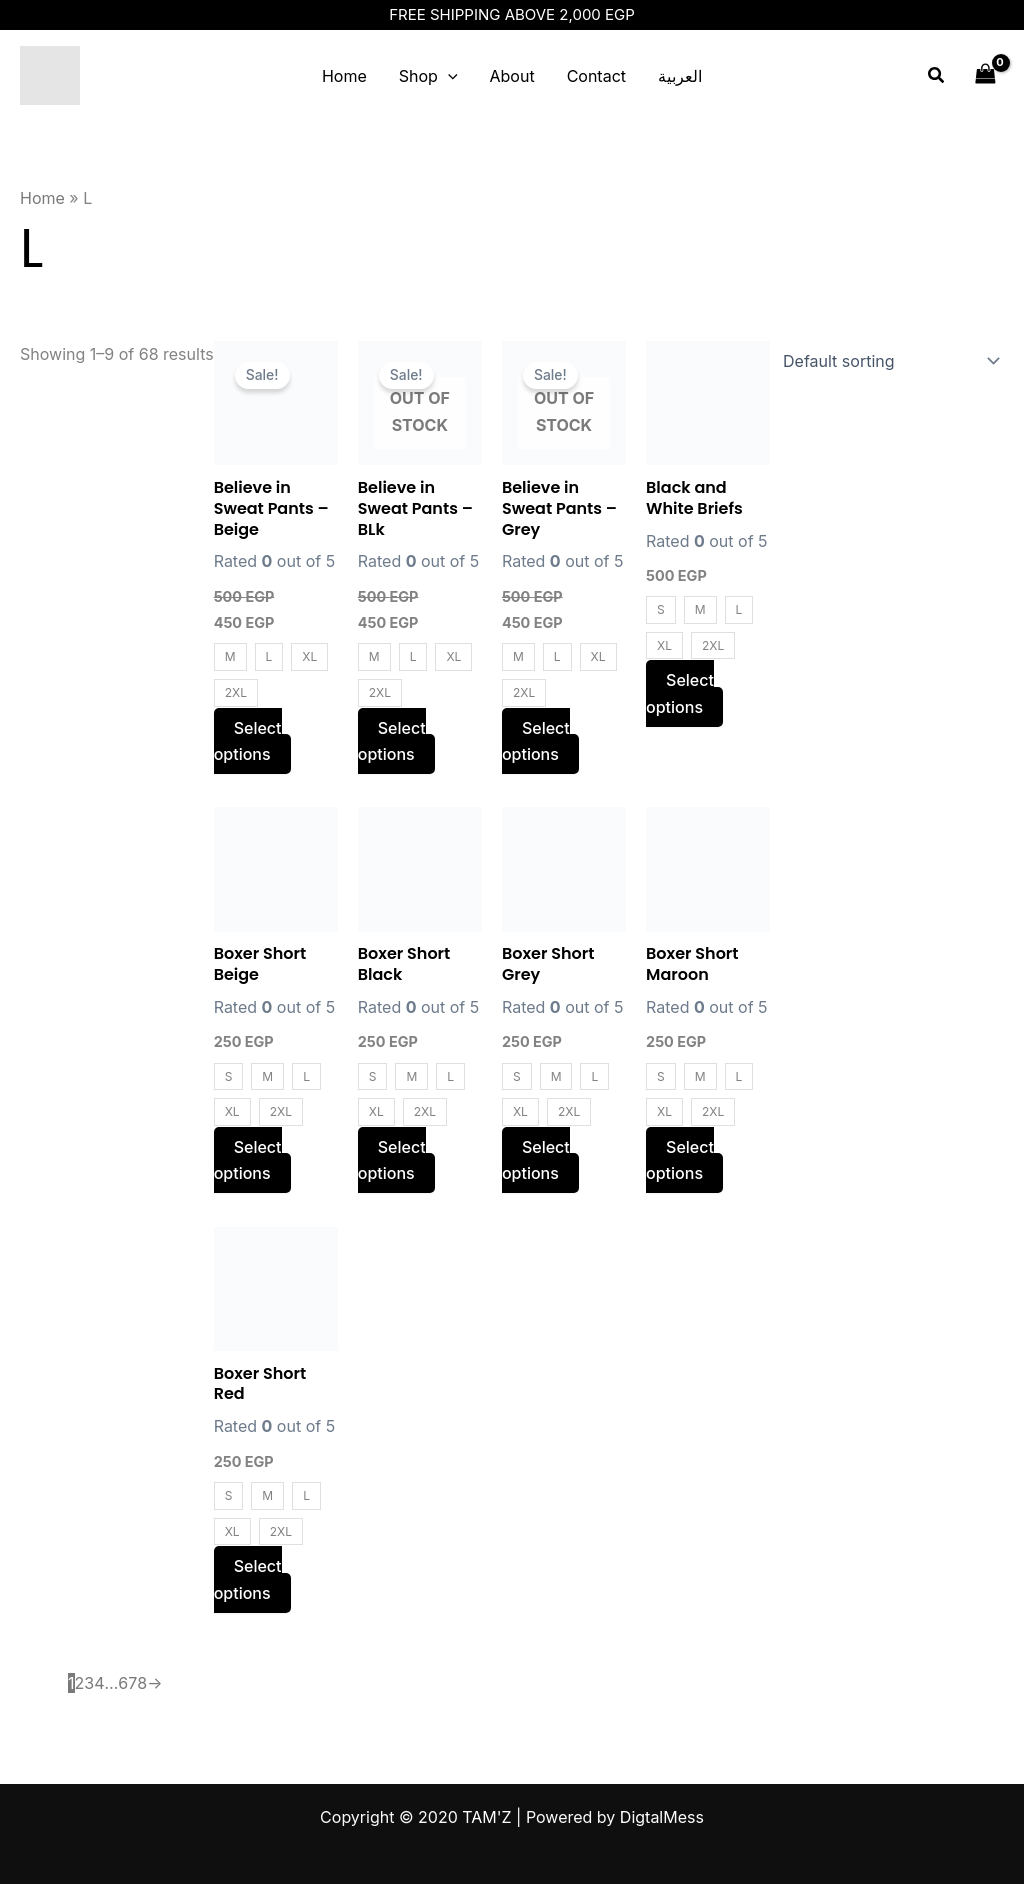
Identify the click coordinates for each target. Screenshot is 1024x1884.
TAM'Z (162, 75)
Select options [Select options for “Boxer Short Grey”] (536, 1160)
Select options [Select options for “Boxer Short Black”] (392, 1160)
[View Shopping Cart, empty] (985, 75)
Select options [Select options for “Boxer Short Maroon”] (680, 1160)
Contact (596, 76)
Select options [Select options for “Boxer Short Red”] (248, 1579)
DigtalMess (662, 1817)
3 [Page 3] (89, 1683)
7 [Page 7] (132, 1683)
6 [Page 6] (123, 1683)
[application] (448, 76)
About (512, 76)
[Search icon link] (937, 75)
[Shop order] (887, 361)
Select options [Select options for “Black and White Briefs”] (680, 693)
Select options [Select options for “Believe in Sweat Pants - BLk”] (392, 741)
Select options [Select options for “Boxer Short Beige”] (248, 1160)
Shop (428, 76)
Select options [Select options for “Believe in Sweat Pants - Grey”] (536, 741)
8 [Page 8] (142, 1683)
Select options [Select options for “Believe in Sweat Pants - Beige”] (248, 741)
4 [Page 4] (99, 1683)
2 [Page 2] (80, 1683)
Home (344, 76)
